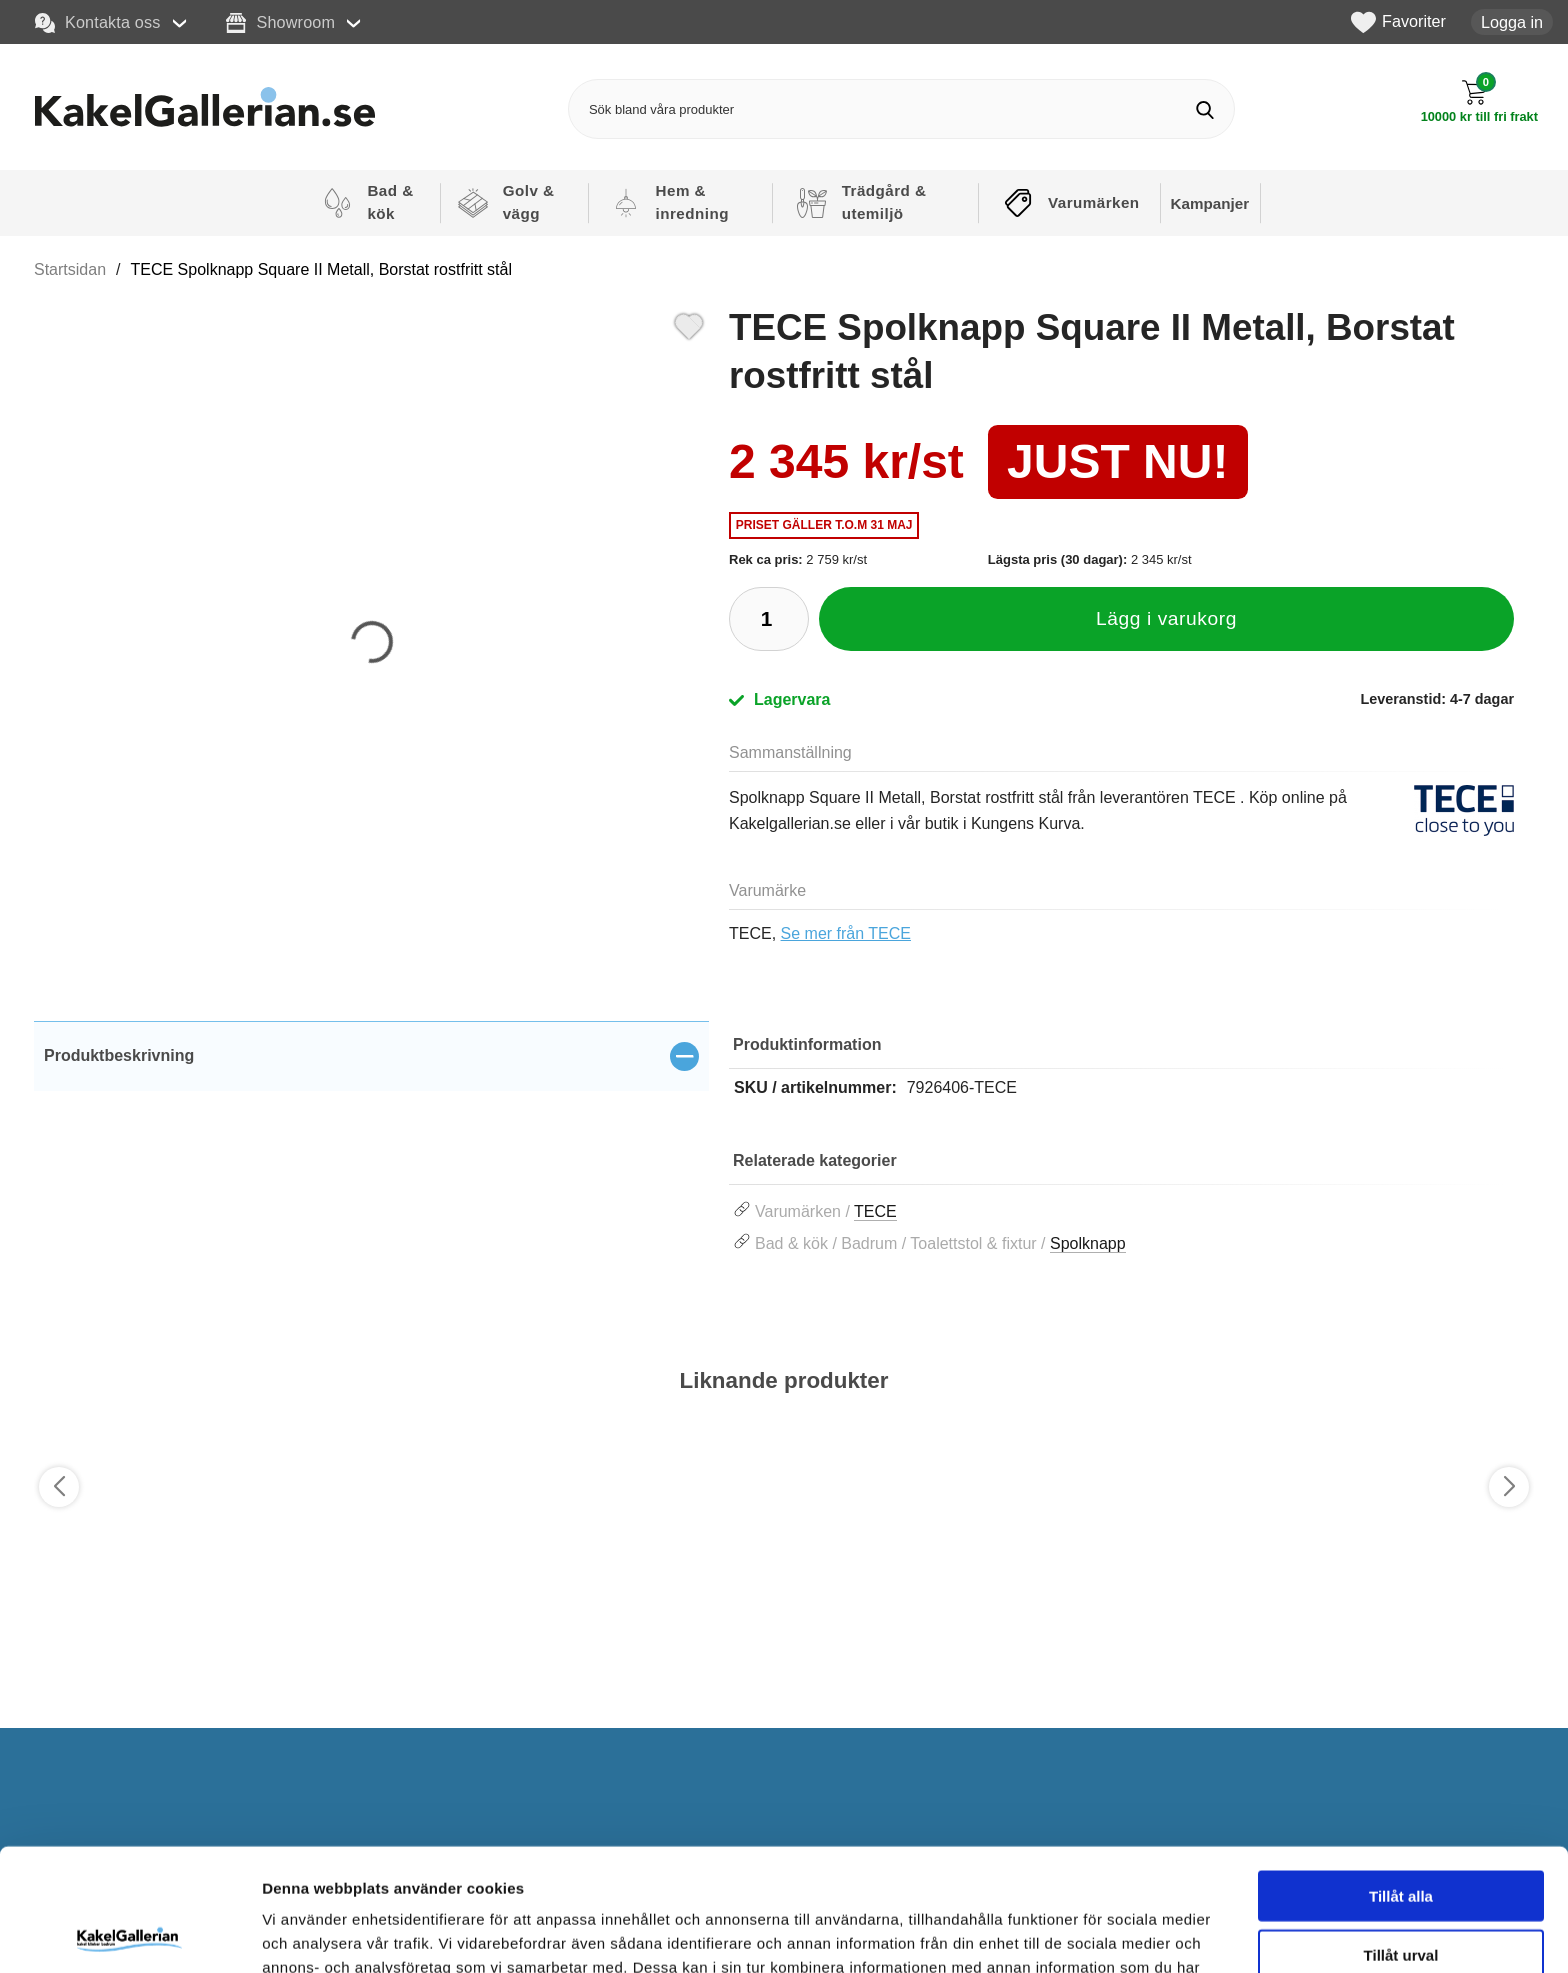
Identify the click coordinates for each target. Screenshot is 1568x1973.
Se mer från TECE (846, 933)
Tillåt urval (1401, 1832)
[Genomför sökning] (1204, 109)
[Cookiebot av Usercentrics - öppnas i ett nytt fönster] (129, 1934)
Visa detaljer (1086, 1933)
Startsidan (70, 269)
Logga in (1512, 22)
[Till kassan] (1479, 101)
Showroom (280, 23)
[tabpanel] (371, 1093)
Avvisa (1401, 1890)
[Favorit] (689, 324)
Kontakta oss (98, 23)
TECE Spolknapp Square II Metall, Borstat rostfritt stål (322, 269)
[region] (371, 1056)
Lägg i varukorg (1166, 618)
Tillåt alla (1401, 1773)
